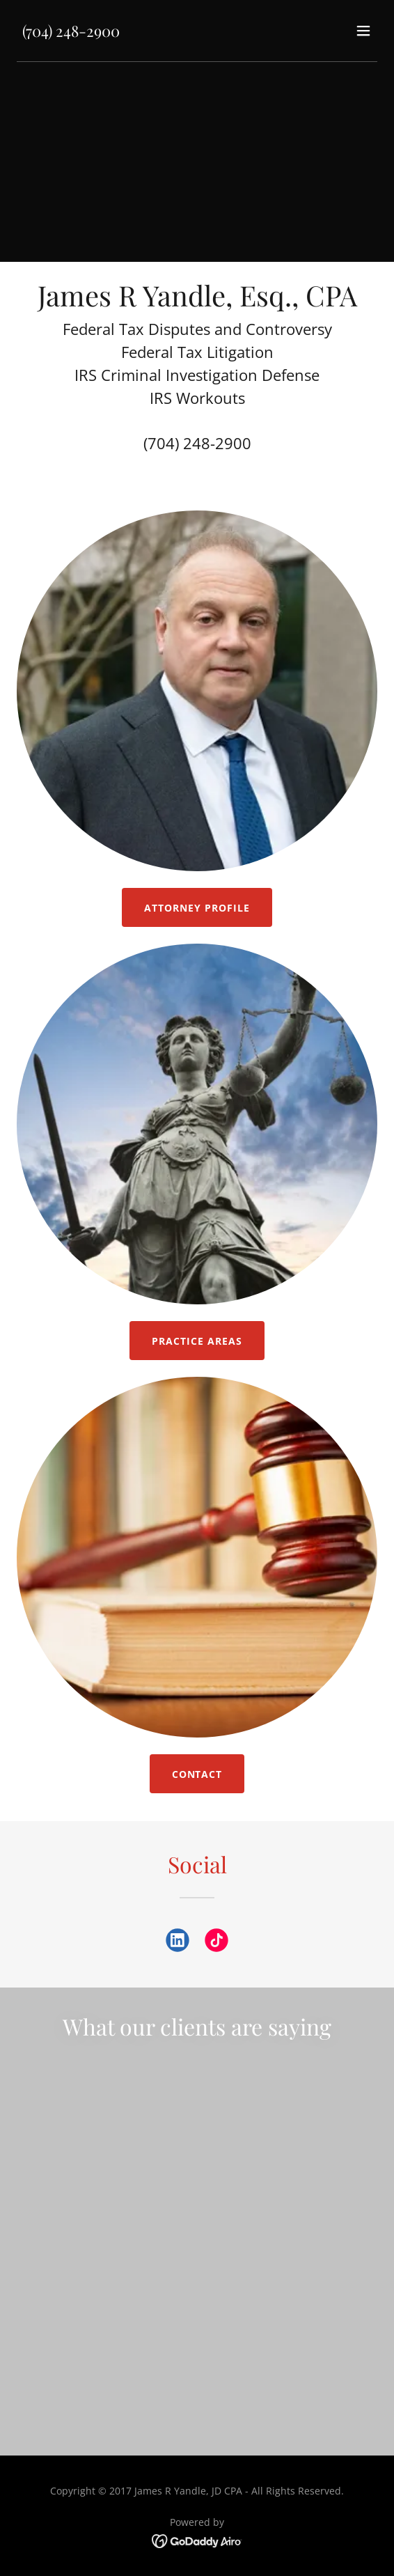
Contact (197, 1774)
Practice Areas (197, 1341)
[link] (71, 32)
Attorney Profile (197, 907)
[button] (363, 31)
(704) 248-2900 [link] (197, 442)
